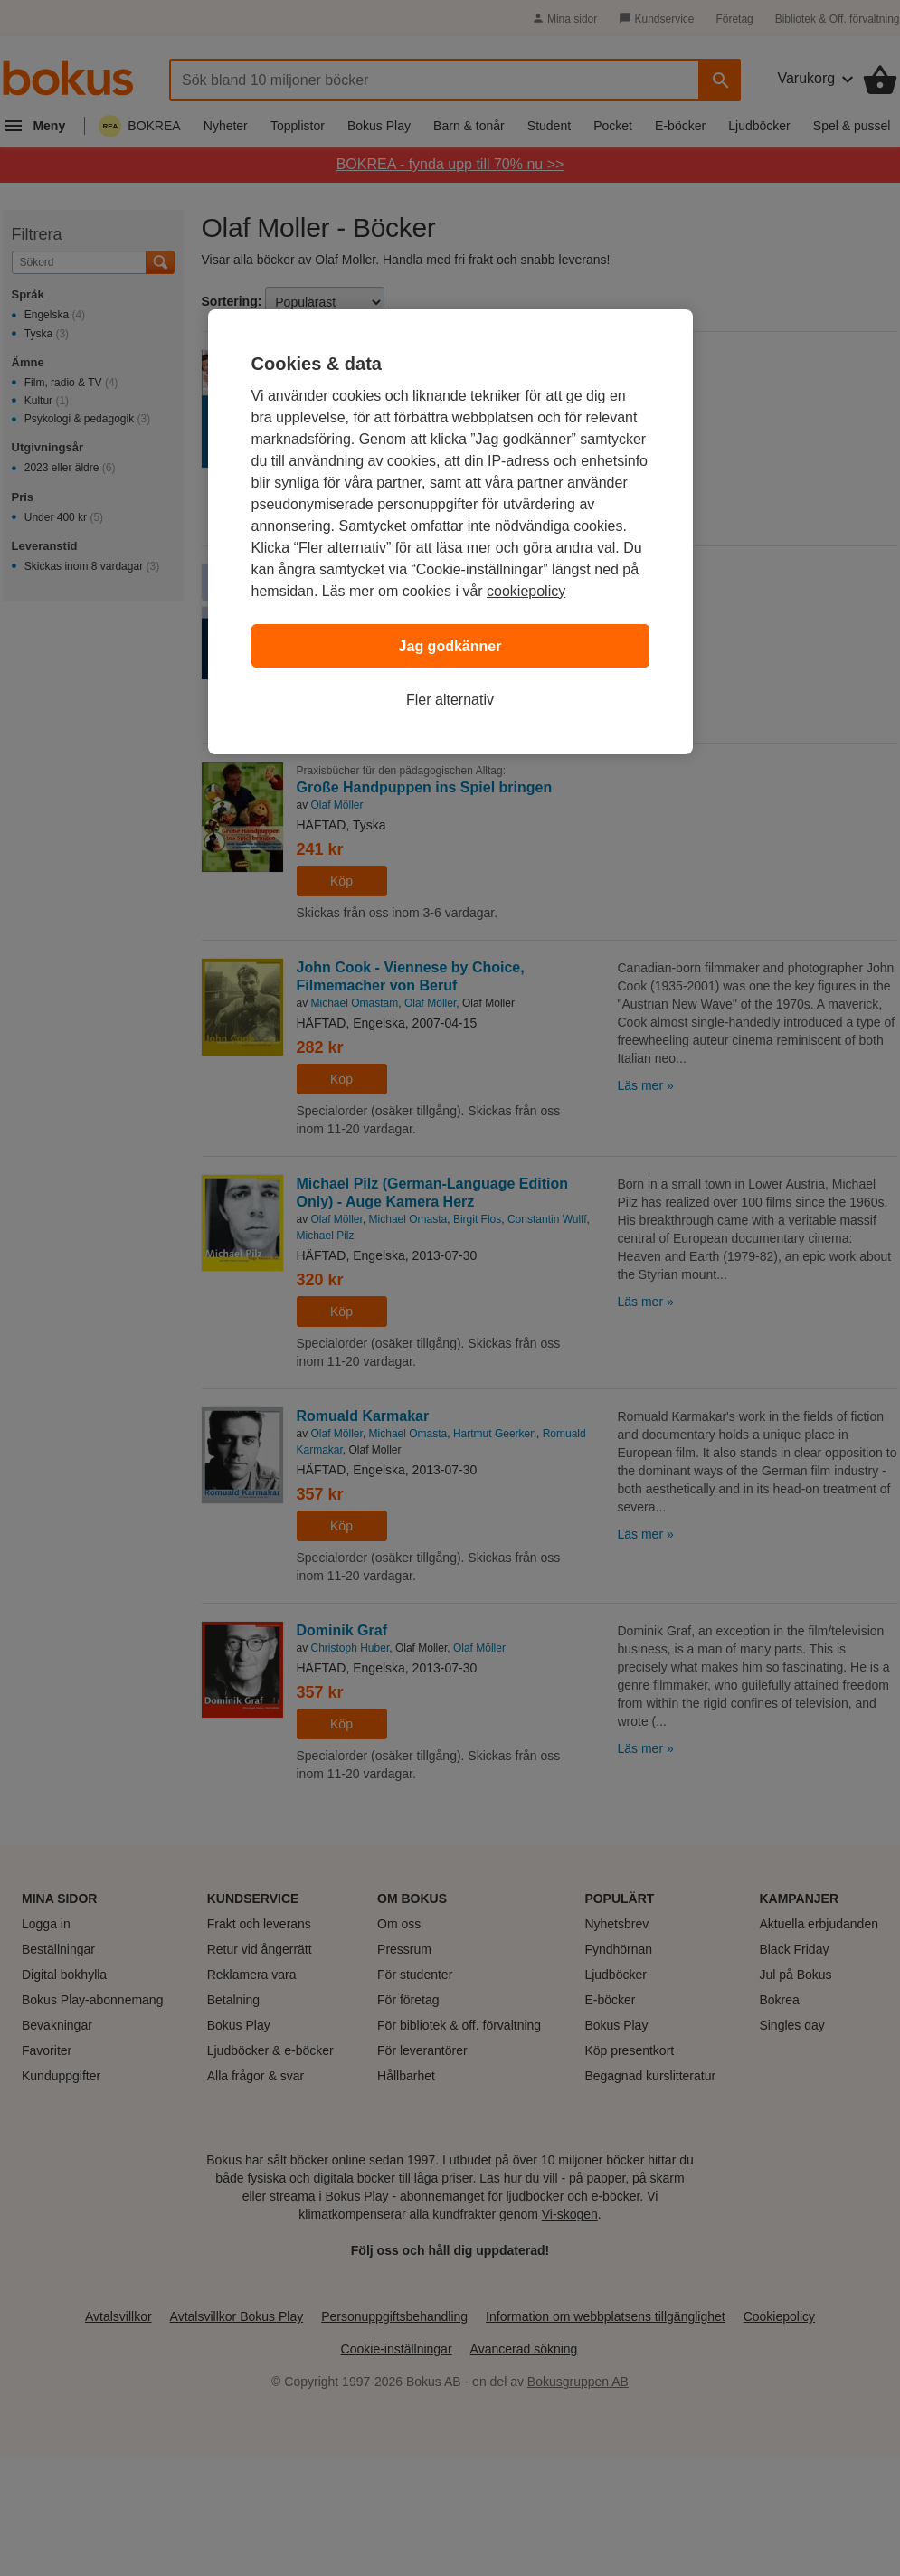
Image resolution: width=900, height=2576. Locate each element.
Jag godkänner (450, 646)
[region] (450, 531)
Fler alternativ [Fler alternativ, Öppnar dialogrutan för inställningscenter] (450, 699)
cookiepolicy (526, 591)
